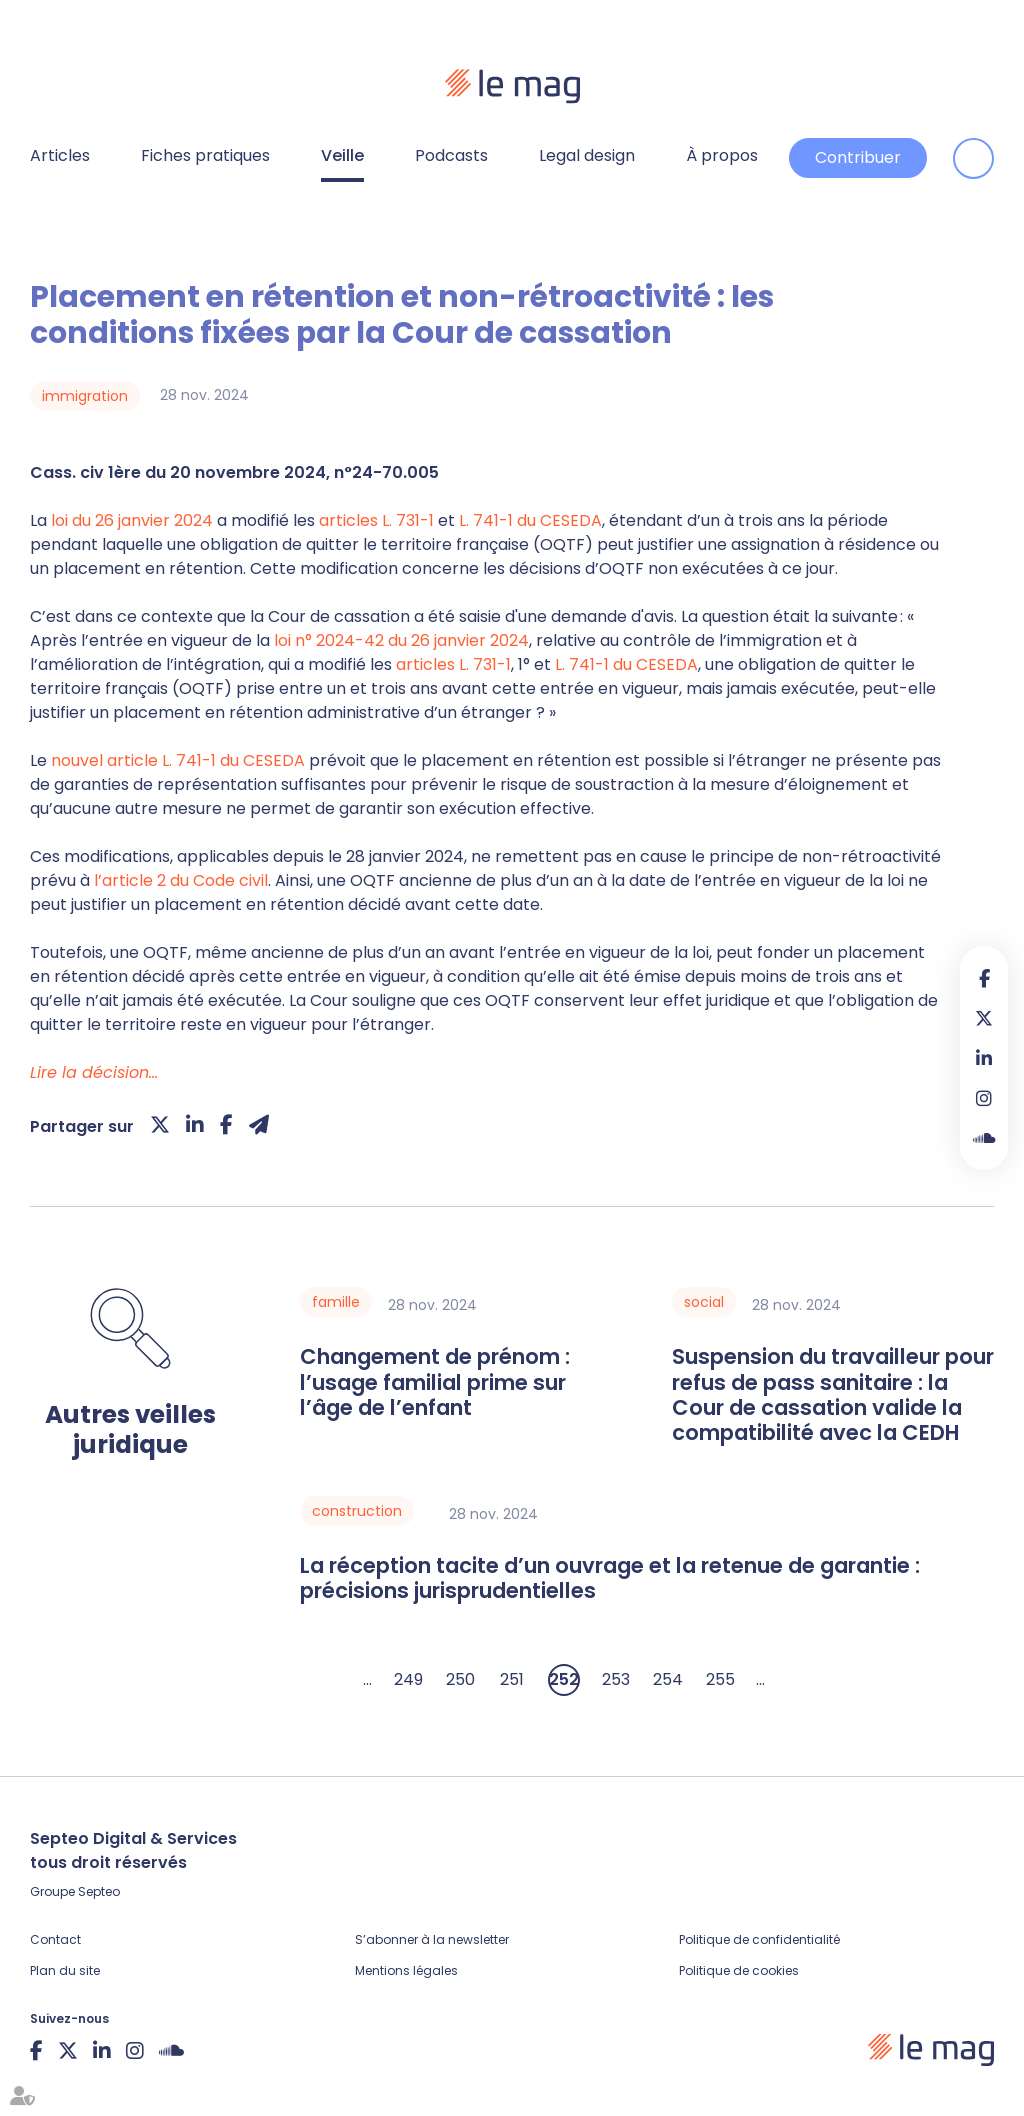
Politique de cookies (739, 1970)
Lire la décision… (94, 1072)
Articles (60, 155)
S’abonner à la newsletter (432, 1939)
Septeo (99, 1891)
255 (720, 1679)
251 (512, 1679)
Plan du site (65, 1970)
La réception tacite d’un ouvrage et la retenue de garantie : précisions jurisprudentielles (610, 1578)
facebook (984, 978)
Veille (342, 155)
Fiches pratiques (205, 155)
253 (616, 1679)
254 (668, 1679)
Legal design (587, 155)
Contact (55, 1939)
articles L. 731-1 (376, 520)
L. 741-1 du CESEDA (530, 520)
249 (408, 1679)
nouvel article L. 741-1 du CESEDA (178, 760)
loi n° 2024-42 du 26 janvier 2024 (401, 640)
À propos (722, 155)
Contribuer (858, 157)
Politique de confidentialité (759, 1939)
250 (460, 1679)
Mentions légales (406, 1970)
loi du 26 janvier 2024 (132, 520)
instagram (984, 1098)
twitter (984, 1018)
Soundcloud (984, 1138)
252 (564, 1679)
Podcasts (451, 155)
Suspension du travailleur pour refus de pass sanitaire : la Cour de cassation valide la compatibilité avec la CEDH (833, 1395)
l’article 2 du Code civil (181, 880)
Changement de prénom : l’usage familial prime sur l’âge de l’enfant (435, 1382)
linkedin (984, 1058)
